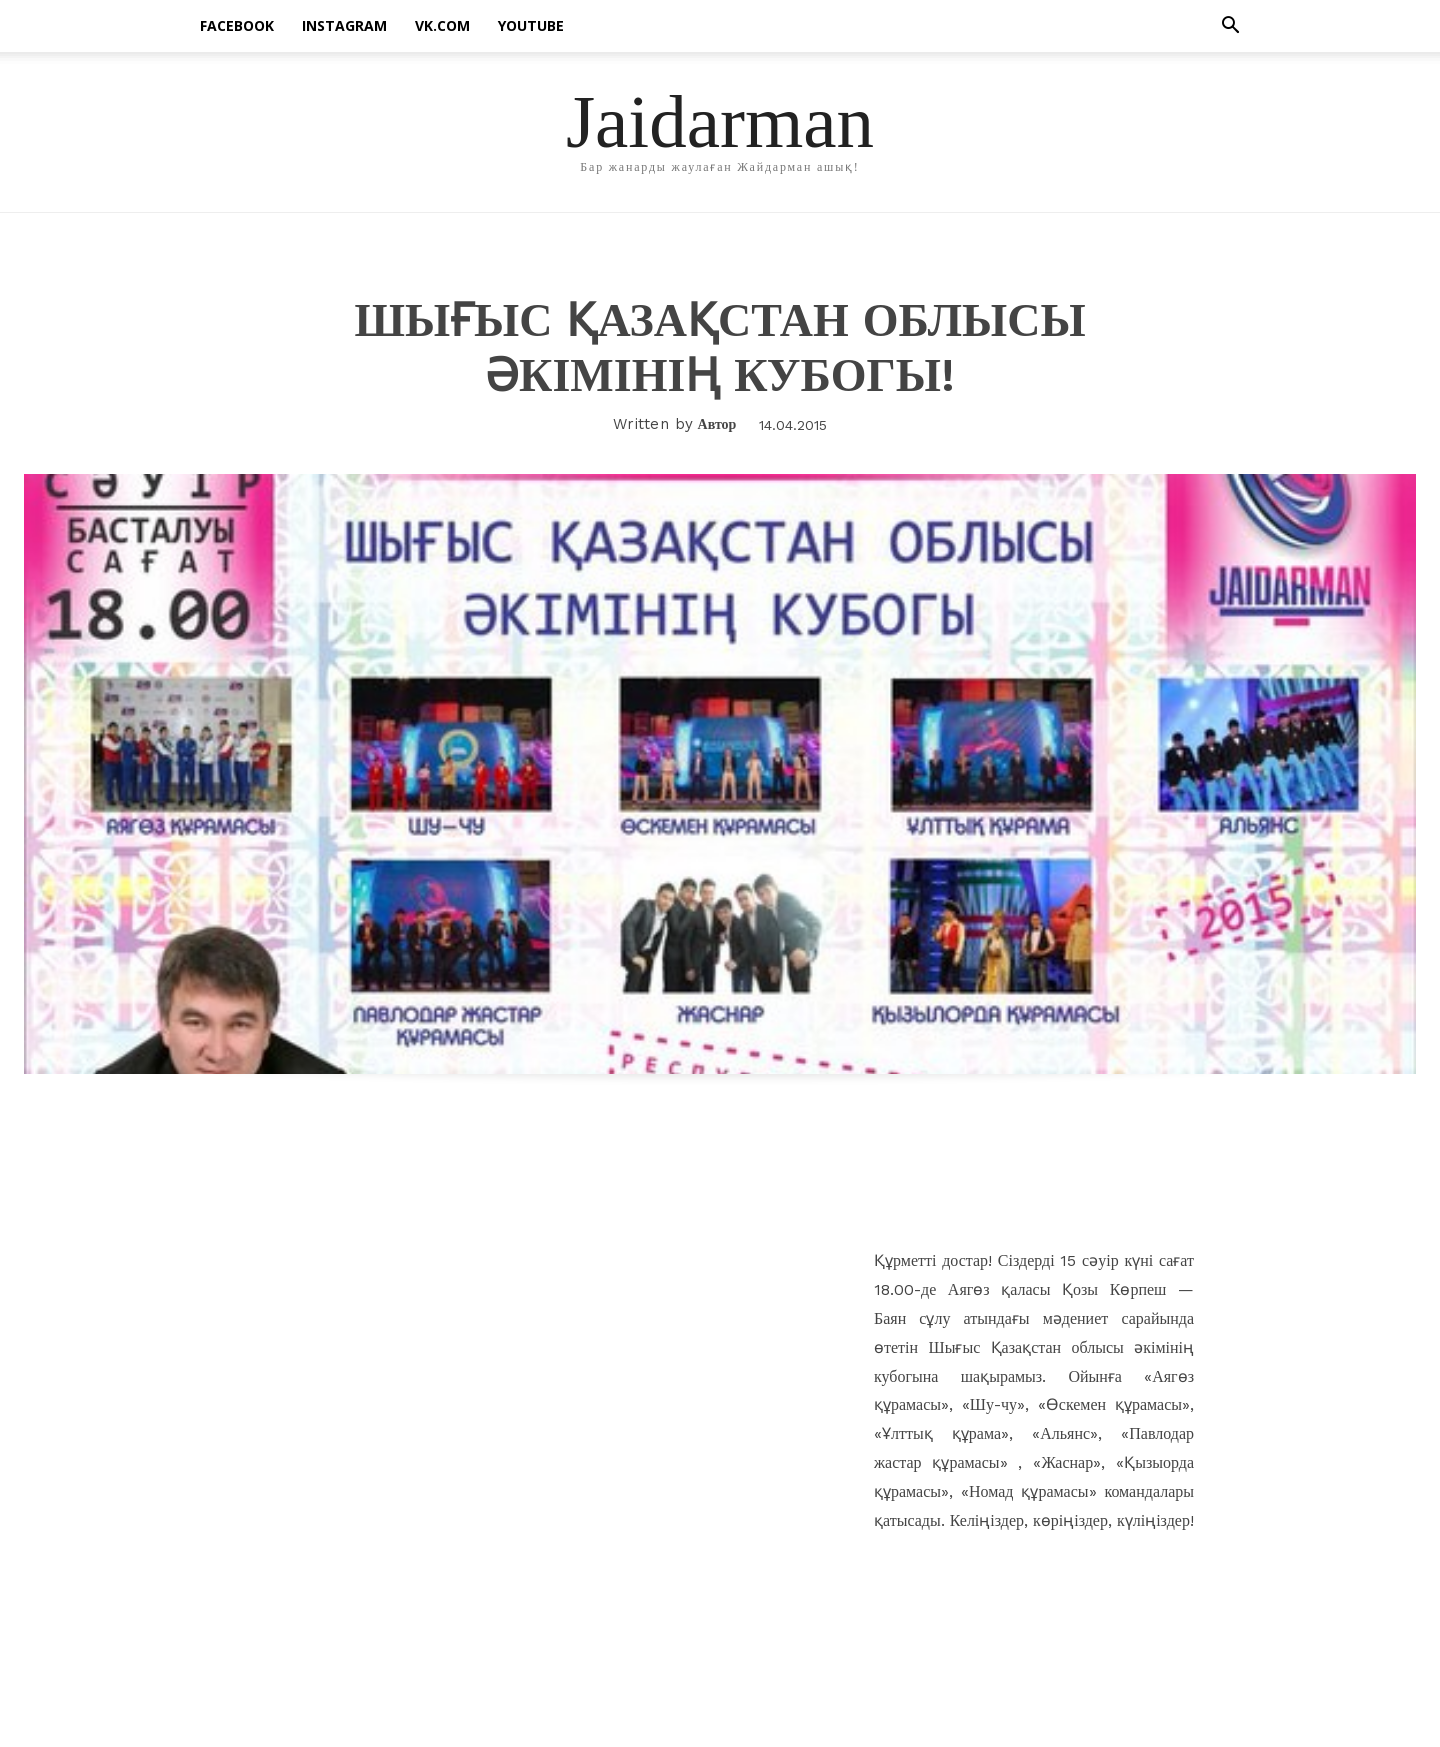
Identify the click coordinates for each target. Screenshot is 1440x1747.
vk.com (442, 25)
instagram (344, 25)
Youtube (531, 25)
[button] (1230, 27)
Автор (717, 424)
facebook (237, 25)
